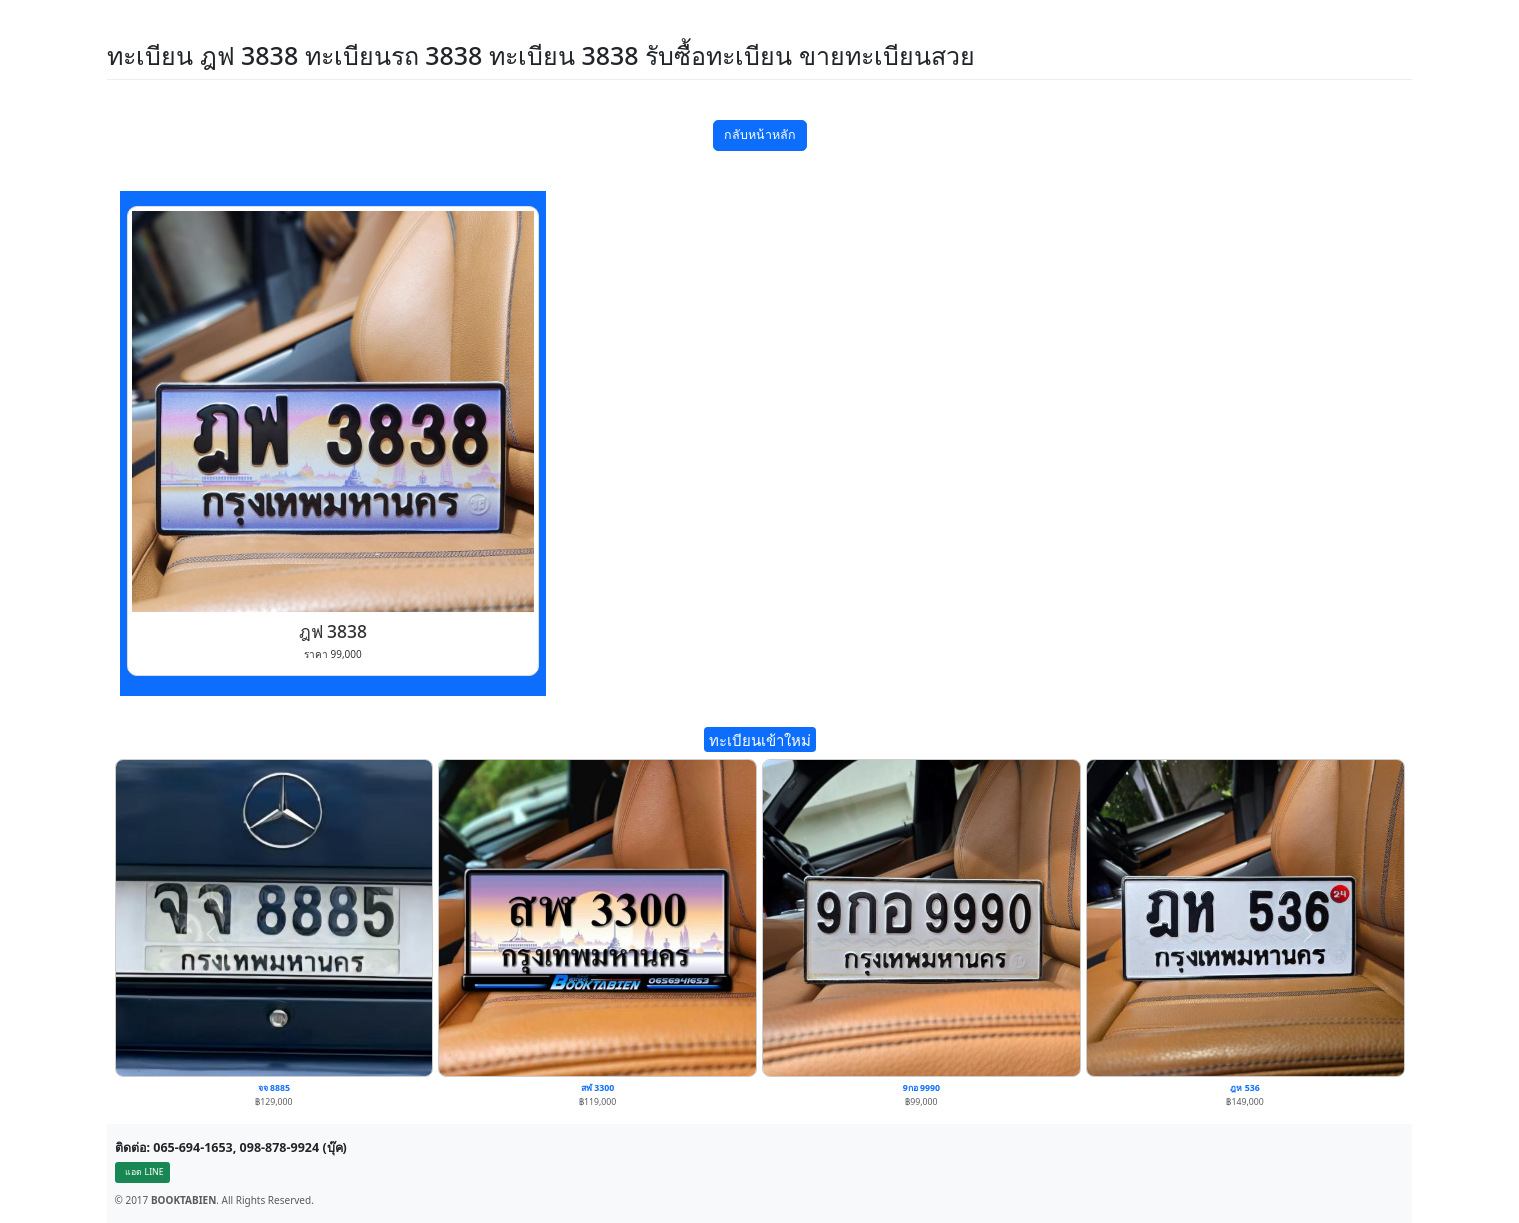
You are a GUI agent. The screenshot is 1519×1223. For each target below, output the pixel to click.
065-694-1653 (193, 1147)
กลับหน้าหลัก (760, 134)
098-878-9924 (280, 1147)
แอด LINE (143, 1172)
